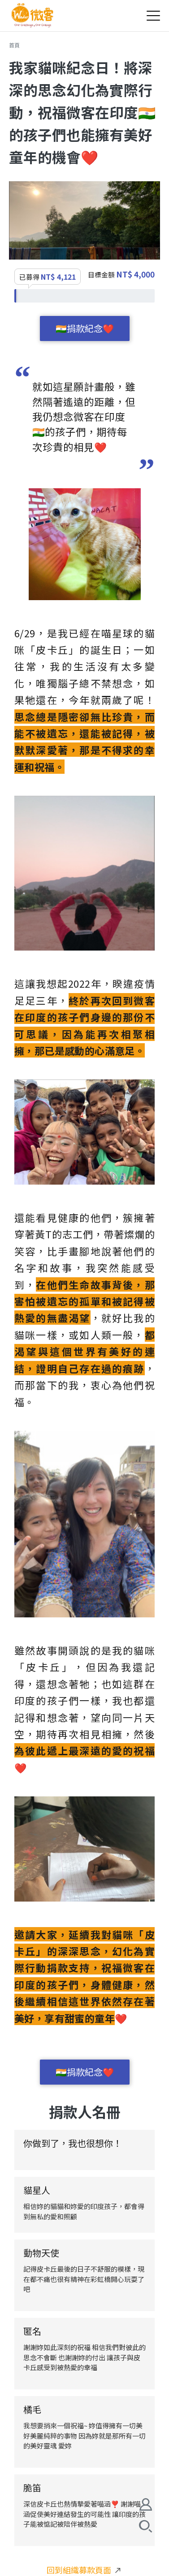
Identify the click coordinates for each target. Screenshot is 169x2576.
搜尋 (146, 2526)
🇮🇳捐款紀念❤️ (85, 328)
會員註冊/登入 (146, 2504)
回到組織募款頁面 (83, 2570)
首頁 (14, 45)
